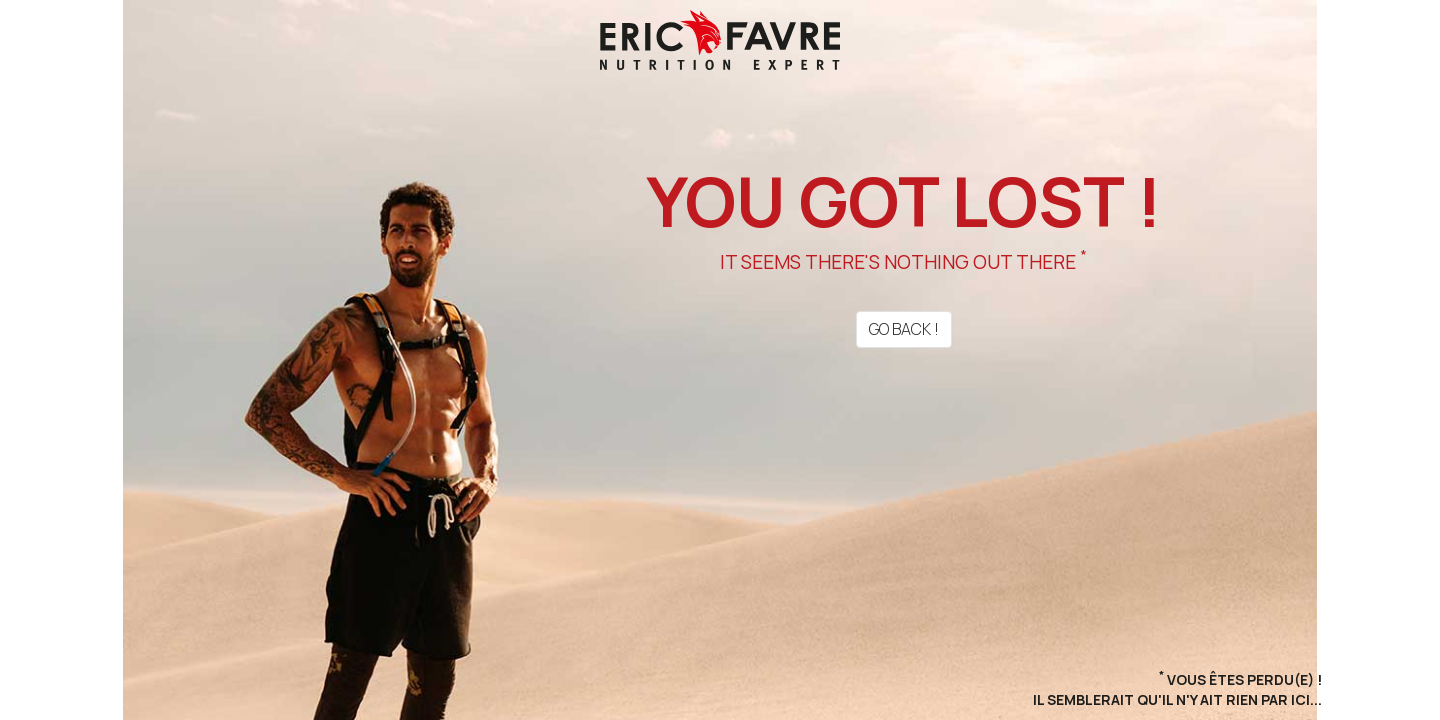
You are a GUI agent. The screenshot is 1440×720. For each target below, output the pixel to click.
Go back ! (904, 329)
